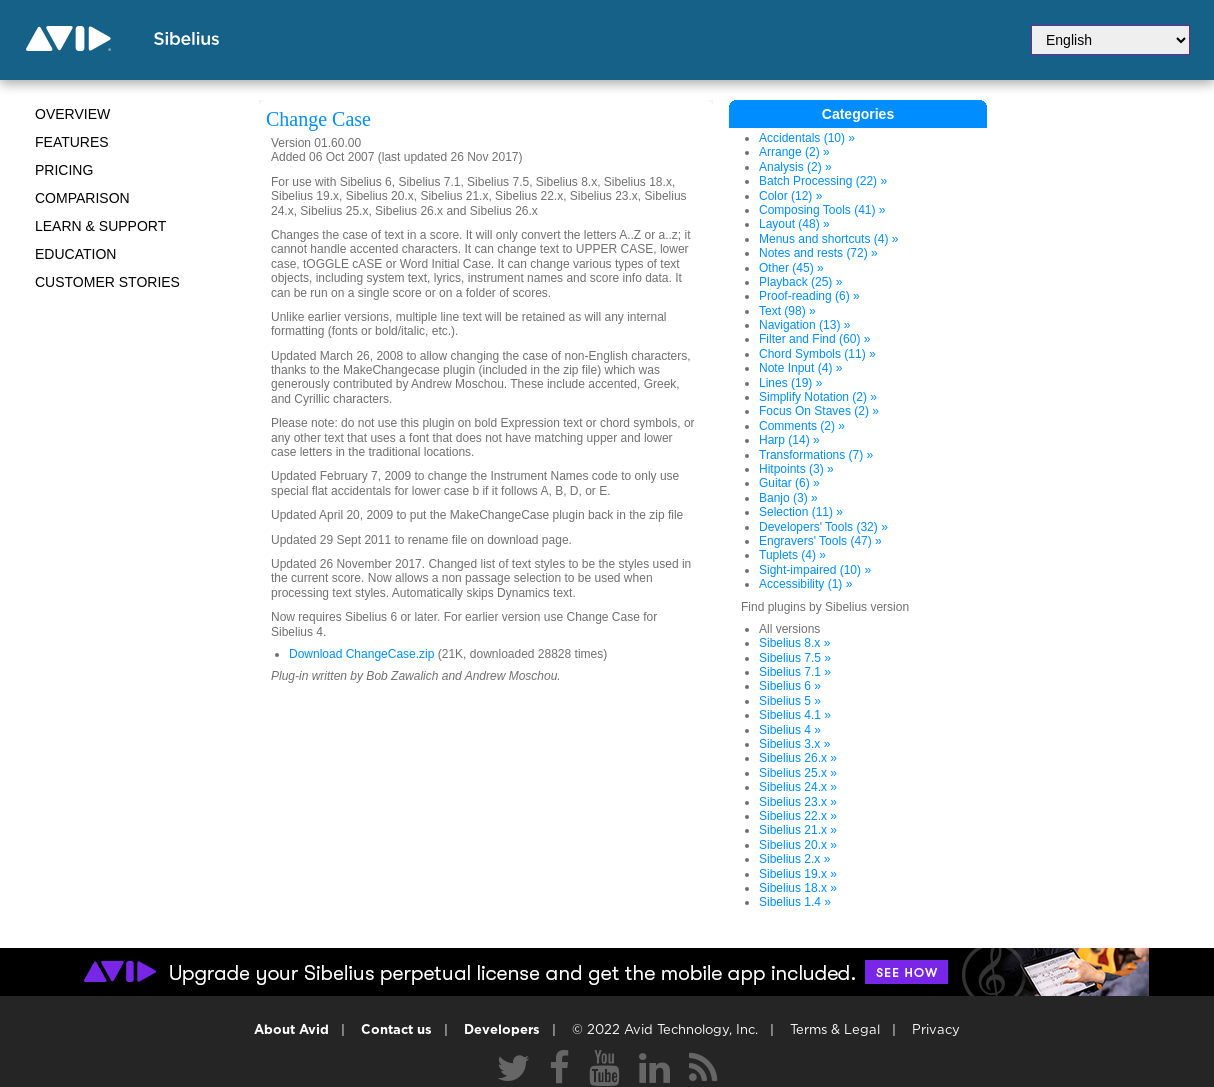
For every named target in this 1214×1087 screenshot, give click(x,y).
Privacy (936, 1030)
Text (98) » (787, 311)
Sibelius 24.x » (798, 787)
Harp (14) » (789, 440)
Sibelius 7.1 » (795, 672)
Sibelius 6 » (790, 686)
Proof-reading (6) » (809, 296)
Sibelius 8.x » (794, 643)
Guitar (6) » (789, 483)
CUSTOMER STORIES (107, 282)
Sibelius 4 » (790, 730)
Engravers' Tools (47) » (820, 541)
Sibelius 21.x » (798, 830)
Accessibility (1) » (805, 584)
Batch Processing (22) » (823, 181)
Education (75, 254)
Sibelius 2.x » (794, 859)
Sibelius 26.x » (798, 758)
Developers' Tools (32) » (823, 527)
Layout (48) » (794, 224)
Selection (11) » (801, 512)
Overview (72, 114)
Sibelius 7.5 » (795, 658)
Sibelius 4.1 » (795, 715)
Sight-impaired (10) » (815, 570)
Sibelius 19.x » (798, 874)
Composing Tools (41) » (822, 210)
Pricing (64, 170)
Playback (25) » (800, 282)
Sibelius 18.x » (798, 888)
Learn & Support (100, 226)
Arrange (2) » (794, 152)
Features (72, 142)
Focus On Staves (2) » (819, 411)
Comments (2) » (802, 426)
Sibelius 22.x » (798, 816)
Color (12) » (790, 196)
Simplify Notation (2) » (818, 397)
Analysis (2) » (795, 167)
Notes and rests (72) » (818, 253)
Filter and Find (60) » (814, 339)
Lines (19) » (790, 383)
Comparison (82, 198)
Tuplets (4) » (792, 555)
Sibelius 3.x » (794, 744)
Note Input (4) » (800, 368)
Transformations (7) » (816, 455)
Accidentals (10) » (807, 138)
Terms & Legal (835, 1030)
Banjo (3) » (788, 498)
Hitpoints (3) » (796, 469)
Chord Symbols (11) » (817, 354)
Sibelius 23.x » (798, 802)
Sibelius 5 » (790, 701)
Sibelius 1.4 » (795, 902)
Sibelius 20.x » (798, 845)
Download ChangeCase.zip (361, 654)
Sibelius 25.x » (798, 773)
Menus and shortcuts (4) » (828, 239)
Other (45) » (791, 268)
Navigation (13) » (804, 325)
